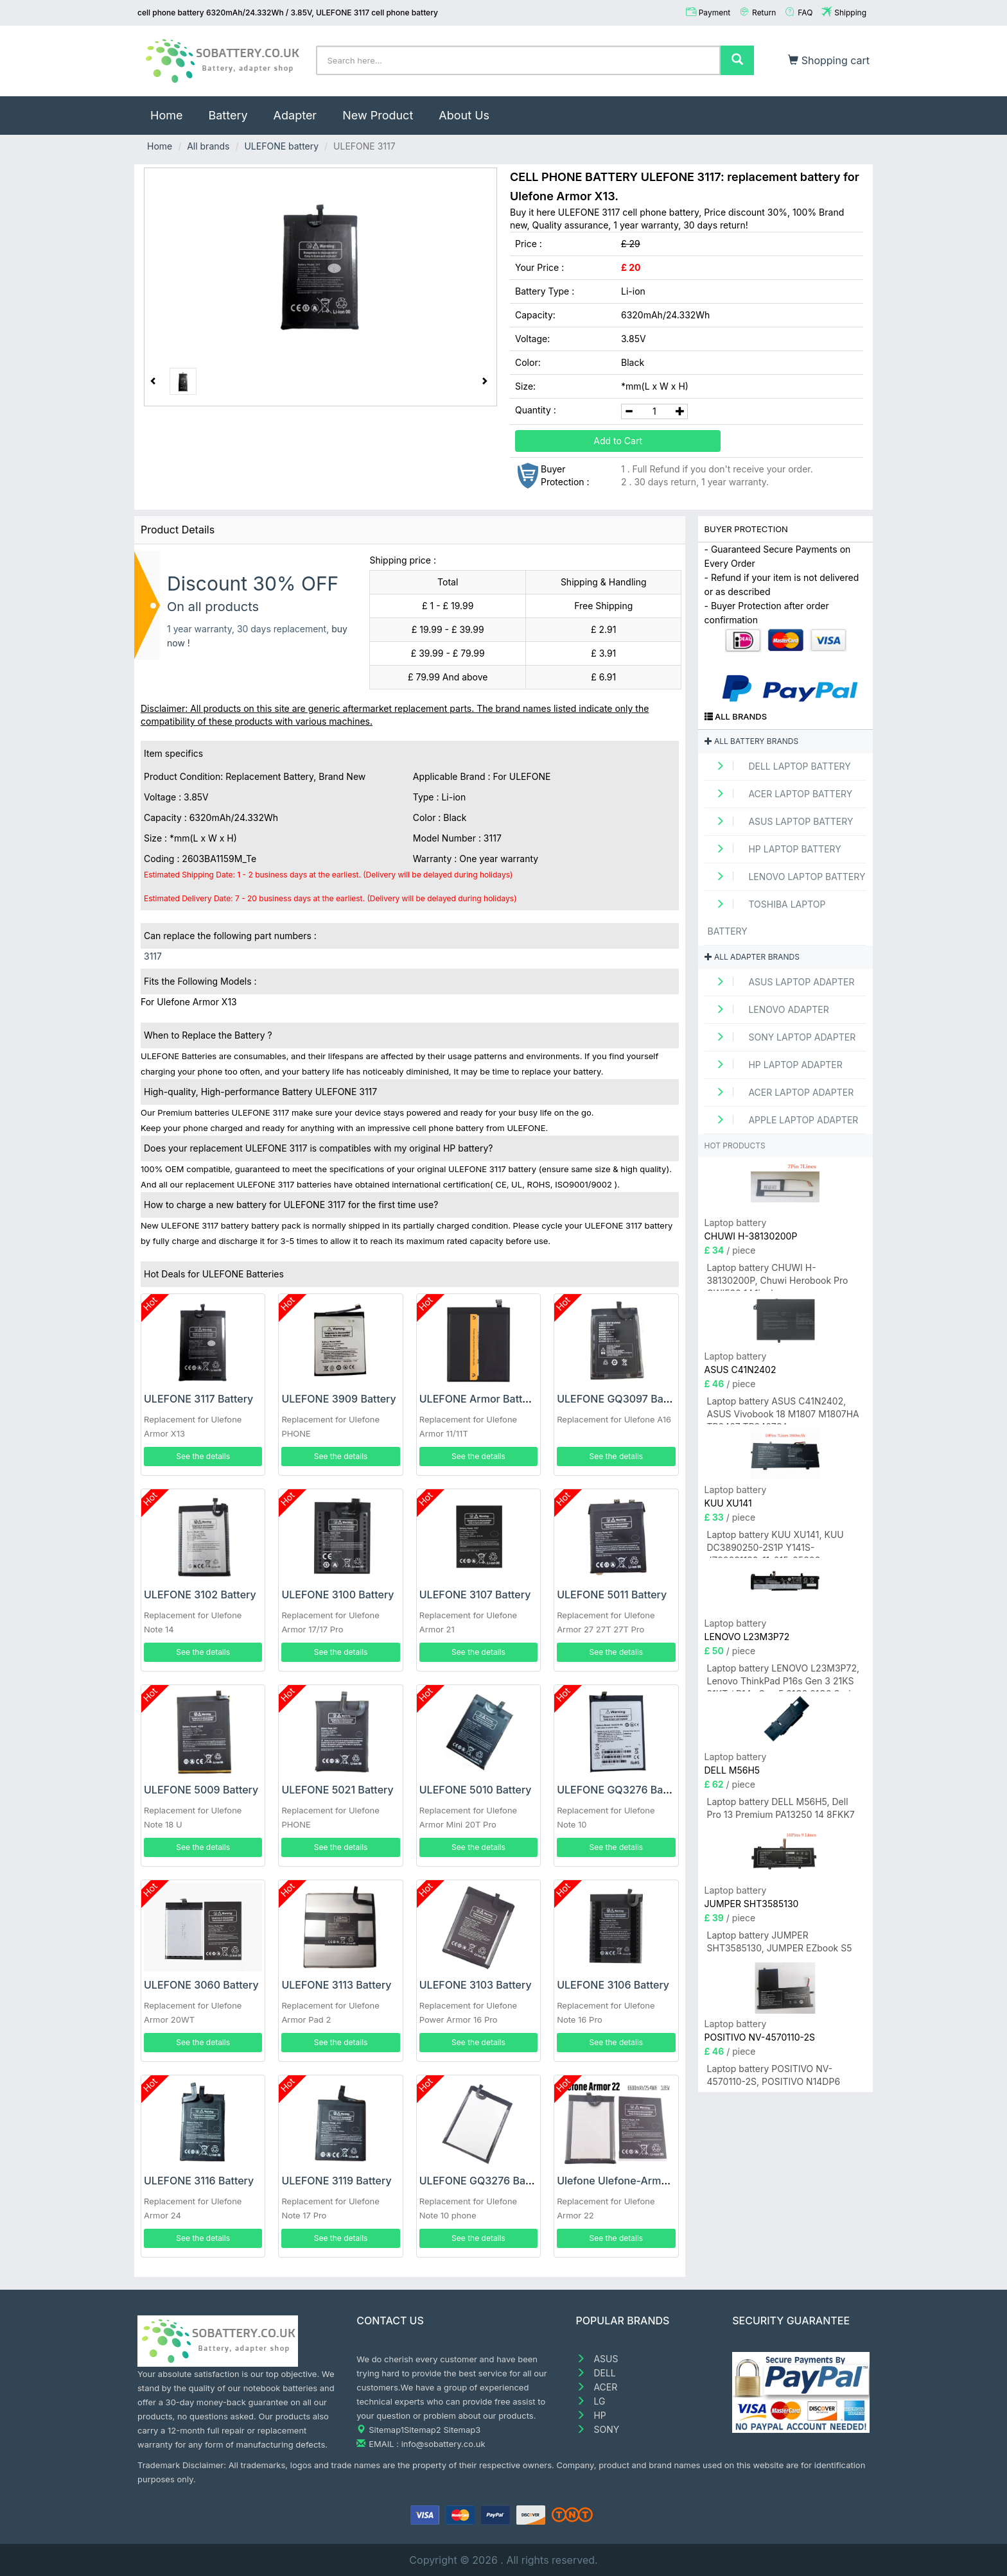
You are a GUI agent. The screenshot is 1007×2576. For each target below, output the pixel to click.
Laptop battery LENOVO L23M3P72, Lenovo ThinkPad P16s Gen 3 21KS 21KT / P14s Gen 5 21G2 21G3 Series (784, 1677)
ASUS (597, 2358)
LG (591, 2401)
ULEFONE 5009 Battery (201, 1789)
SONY (598, 2429)
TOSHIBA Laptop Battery (767, 918)
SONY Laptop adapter (782, 1037)
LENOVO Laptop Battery (787, 876)
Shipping (850, 12)
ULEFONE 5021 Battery (337, 1789)
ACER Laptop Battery (780, 793)
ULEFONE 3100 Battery (337, 1594)
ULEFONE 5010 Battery (475, 1789)
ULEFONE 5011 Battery (612, 1594)
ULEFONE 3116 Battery (199, 2180)
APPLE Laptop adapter (783, 1119)
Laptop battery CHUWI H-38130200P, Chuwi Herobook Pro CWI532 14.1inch (777, 1276)
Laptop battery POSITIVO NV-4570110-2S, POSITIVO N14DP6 (774, 2075)
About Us (464, 115)
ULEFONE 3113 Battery (336, 1984)
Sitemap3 (461, 2430)
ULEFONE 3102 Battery (200, 1594)
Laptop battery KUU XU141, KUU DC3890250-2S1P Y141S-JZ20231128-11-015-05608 (775, 1543)
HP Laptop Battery (774, 848)
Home (172, 109)
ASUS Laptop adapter (781, 981)
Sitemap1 (386, 2430)
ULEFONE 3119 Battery (336, 2180)
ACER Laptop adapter (781, 1092)
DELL (596, 2372)
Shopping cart (829, 60)
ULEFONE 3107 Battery (475, 1594)
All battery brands (752, 741)
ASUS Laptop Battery (781, 821)
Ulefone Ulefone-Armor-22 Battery (641, 2180)
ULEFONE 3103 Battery (475, 1984)
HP (591, 2415)
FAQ (805, 12)
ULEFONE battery (281, 146)
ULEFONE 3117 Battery (198, 1398)
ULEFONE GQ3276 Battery (621, 1789)
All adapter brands (752, 957)
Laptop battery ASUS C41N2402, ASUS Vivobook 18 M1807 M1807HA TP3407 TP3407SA (783, 1410)
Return (764, 12)
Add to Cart (617, 440)
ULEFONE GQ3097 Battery (621, 1398)
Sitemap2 (422, 2430)
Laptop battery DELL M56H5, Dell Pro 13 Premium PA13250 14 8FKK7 (781, 1808)
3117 (153, 956)
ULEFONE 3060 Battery (201, 1984)
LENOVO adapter (768, 1009)
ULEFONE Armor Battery (479, 1398)
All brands (208, 146)
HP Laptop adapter (775, 1064)
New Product (377, 115)
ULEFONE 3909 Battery (338, 1398)
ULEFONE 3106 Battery (613, 1984)
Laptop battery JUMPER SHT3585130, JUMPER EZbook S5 (779, 1941)
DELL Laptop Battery (779, 766)
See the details (203, 1456)
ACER (597, 2387)
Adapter (295, 115)
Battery (227, 115)
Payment (715, 12)
